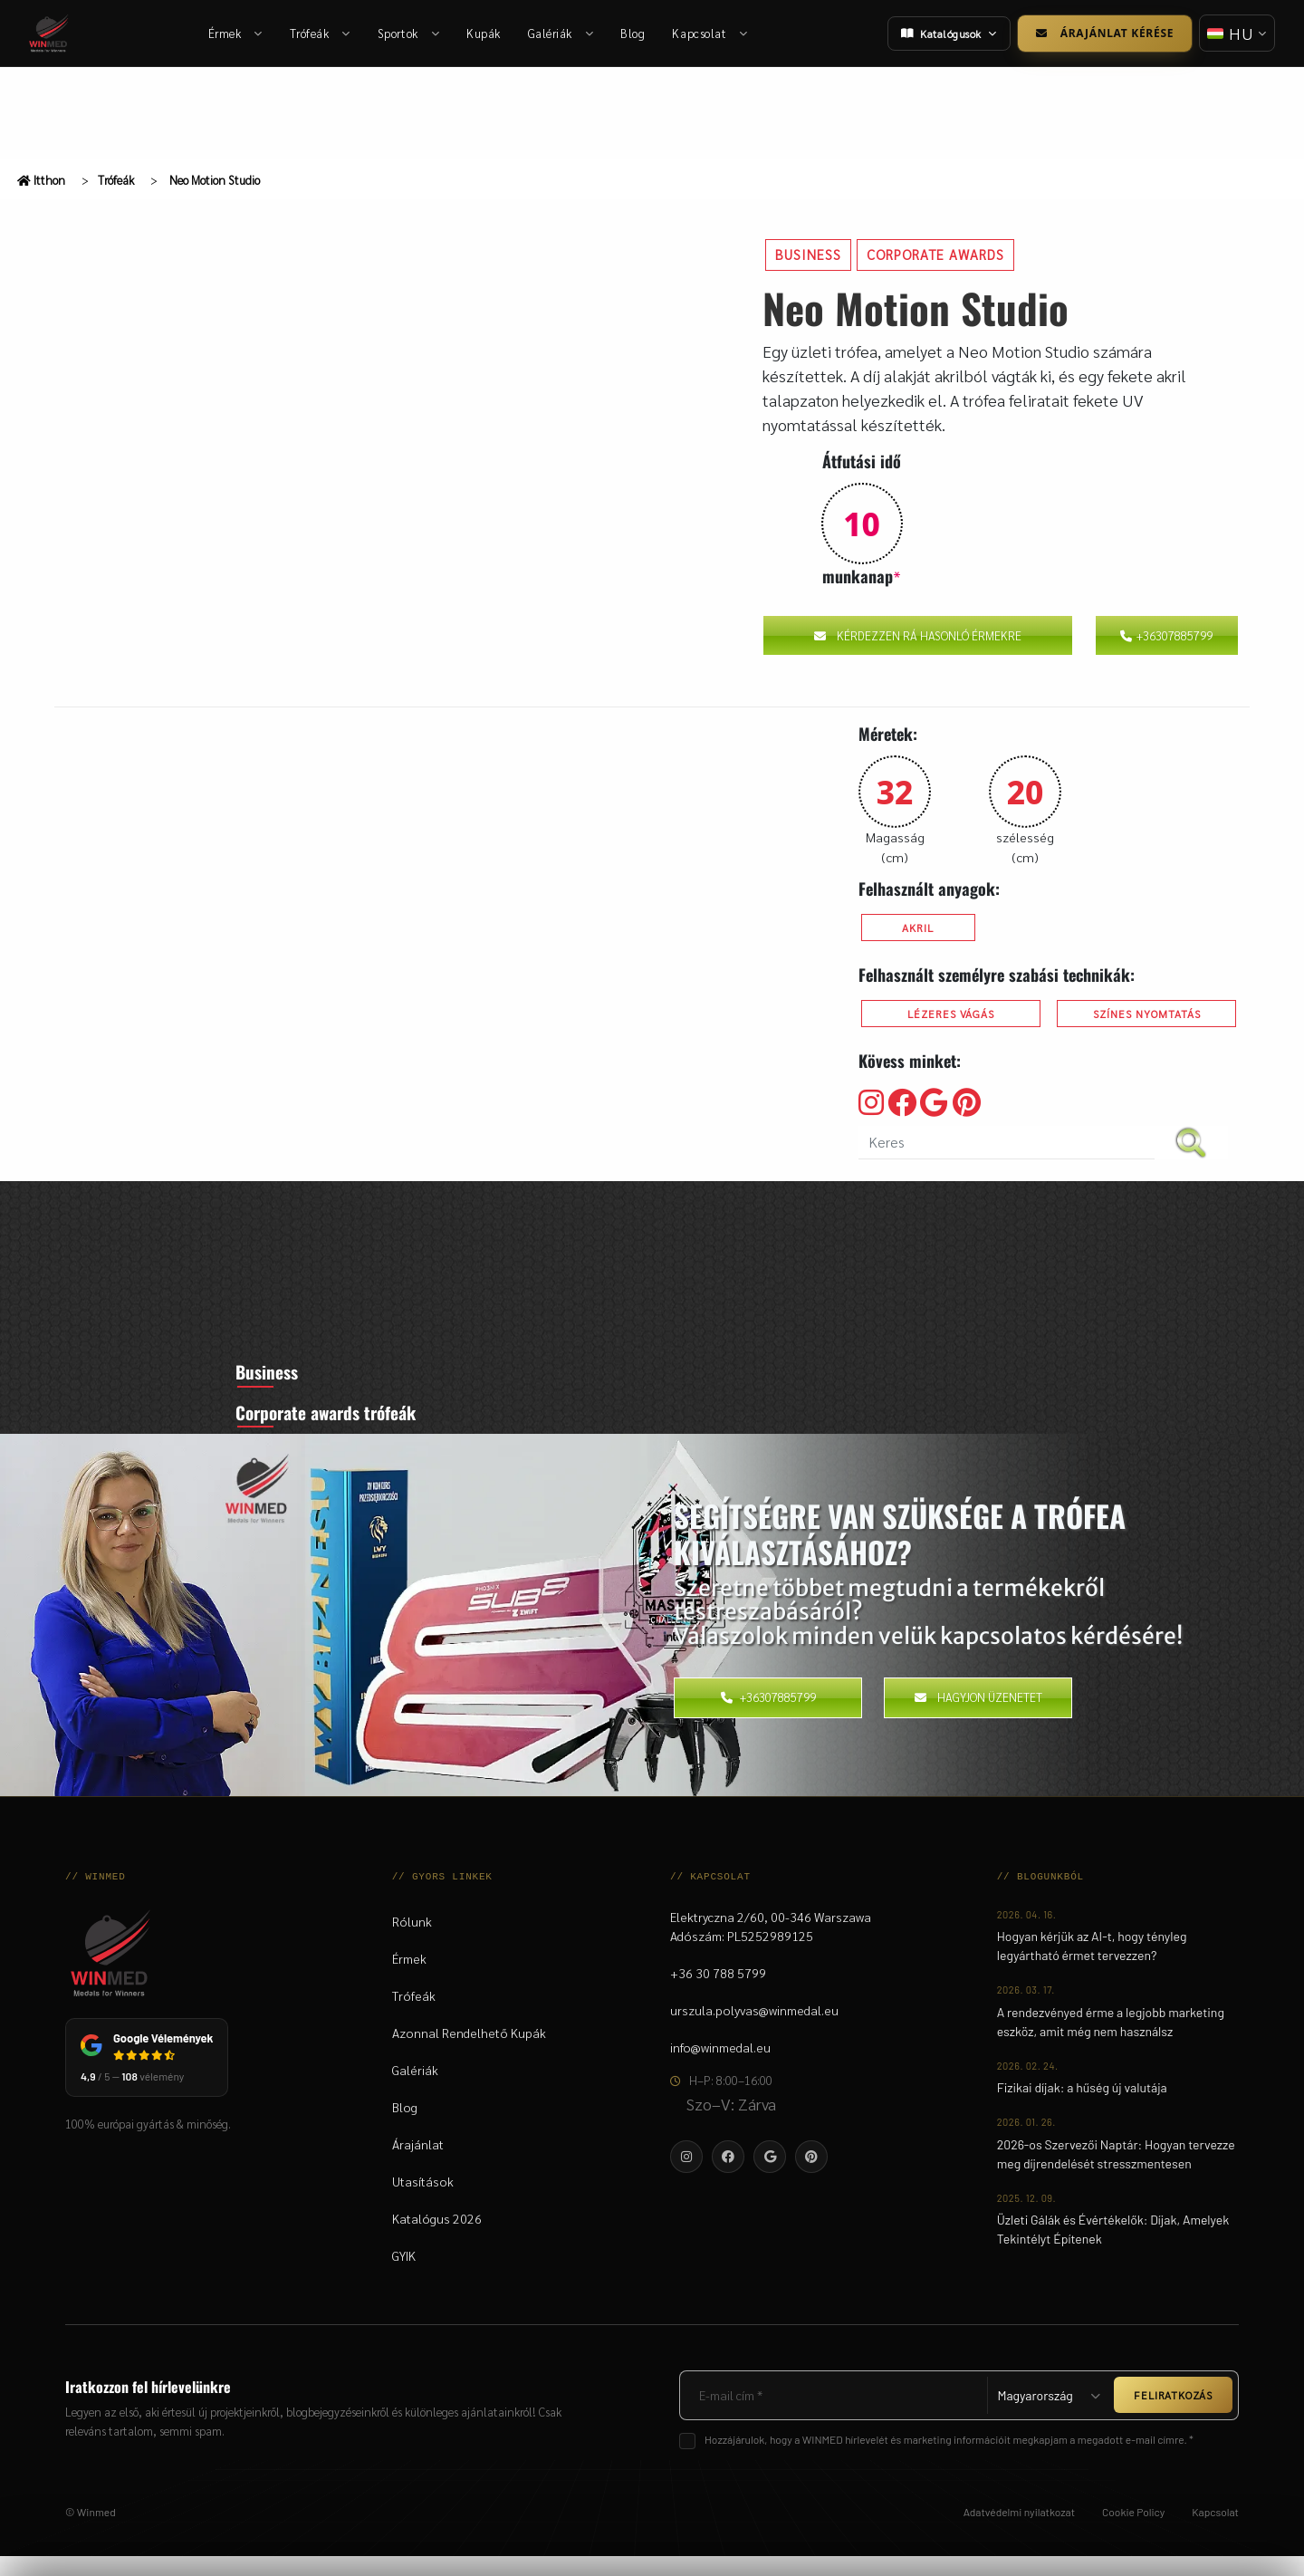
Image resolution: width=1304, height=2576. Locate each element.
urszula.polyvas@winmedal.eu (754, 2030)
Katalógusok (945, 33)
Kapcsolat (711, 33)
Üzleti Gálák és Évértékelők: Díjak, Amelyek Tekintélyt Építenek (1113, 2250)
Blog (634, 33)
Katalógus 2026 (437, 2238)
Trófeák (321, 33)
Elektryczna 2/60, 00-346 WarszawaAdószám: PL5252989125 (770, 1946)
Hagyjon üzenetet (978, 1717)
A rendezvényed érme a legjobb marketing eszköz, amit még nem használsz (1110, 2041)
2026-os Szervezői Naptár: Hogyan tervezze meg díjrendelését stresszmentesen (1116, 2174)
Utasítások (423, 2201)
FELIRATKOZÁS (1173, 2415)
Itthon (41, 179)
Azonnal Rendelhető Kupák (469, 2052)
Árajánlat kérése (1101, 33)
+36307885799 (1166, 635)
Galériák (562, 33)
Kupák (484, 33)
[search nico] (1006, 1142)
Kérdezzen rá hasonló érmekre (917, 635)
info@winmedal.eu (720, 2067)
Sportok (409, 33)
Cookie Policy (1133, 2531)
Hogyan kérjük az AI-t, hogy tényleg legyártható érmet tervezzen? (1092, 1966)
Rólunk (412, 1941)
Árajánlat (418, 2164)
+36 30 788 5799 (718, 1993)
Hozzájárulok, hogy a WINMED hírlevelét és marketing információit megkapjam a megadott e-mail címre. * (949, 2459)
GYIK (404, 2275)
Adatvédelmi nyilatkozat (1019, 2531)
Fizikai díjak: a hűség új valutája (1082, 2108)
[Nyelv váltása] (1235, 33)
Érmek (236, 33)
